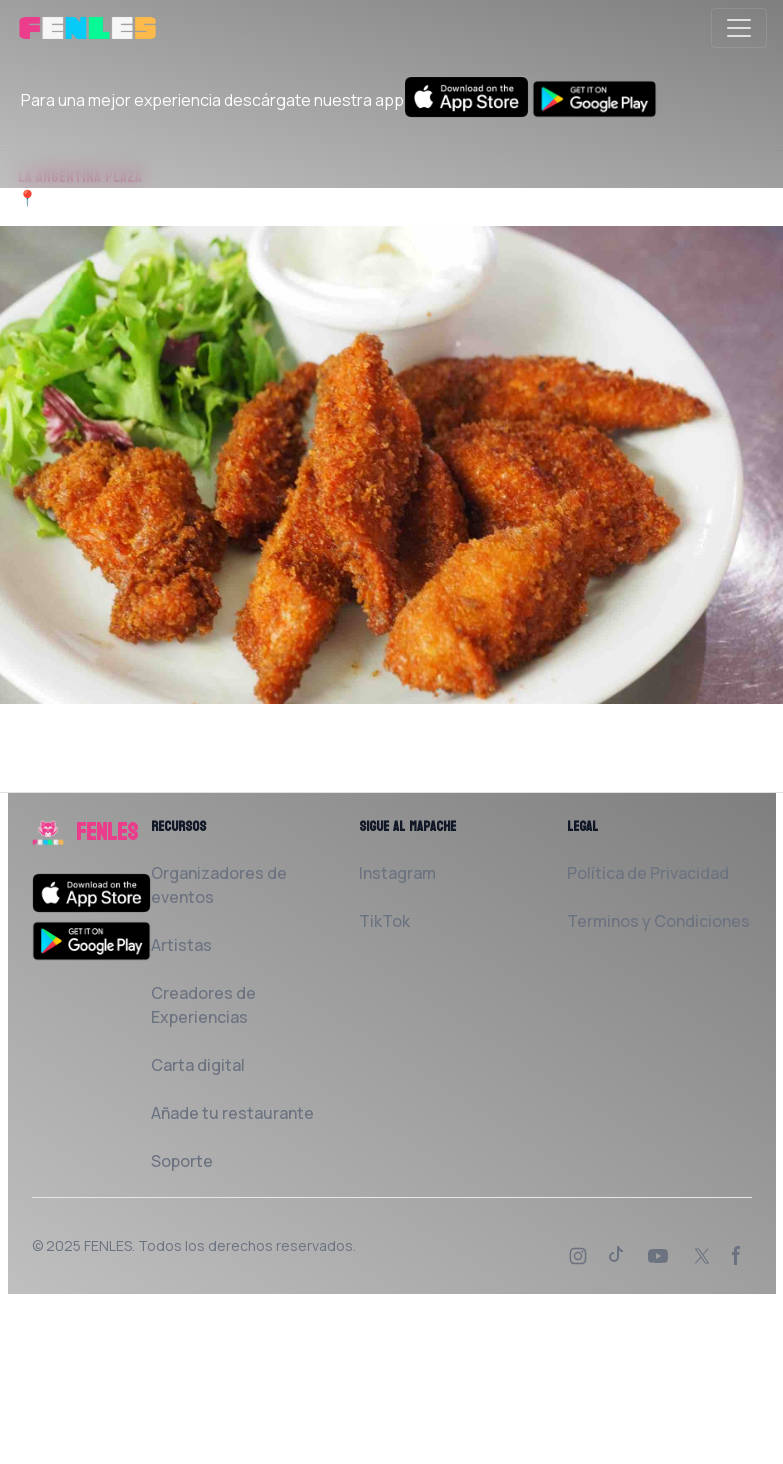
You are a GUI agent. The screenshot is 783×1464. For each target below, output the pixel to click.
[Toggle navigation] (739, 28)
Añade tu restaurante (232, 1113)
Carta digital (198, 1065)
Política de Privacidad (648, 873)
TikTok (384, 921)
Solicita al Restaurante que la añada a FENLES (193, 780)
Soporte (182, 1161)
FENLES (108, 1245)
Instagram (397, 873)
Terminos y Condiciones (658, 921)
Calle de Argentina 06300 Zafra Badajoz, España (217, 198)
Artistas (181, 945)
